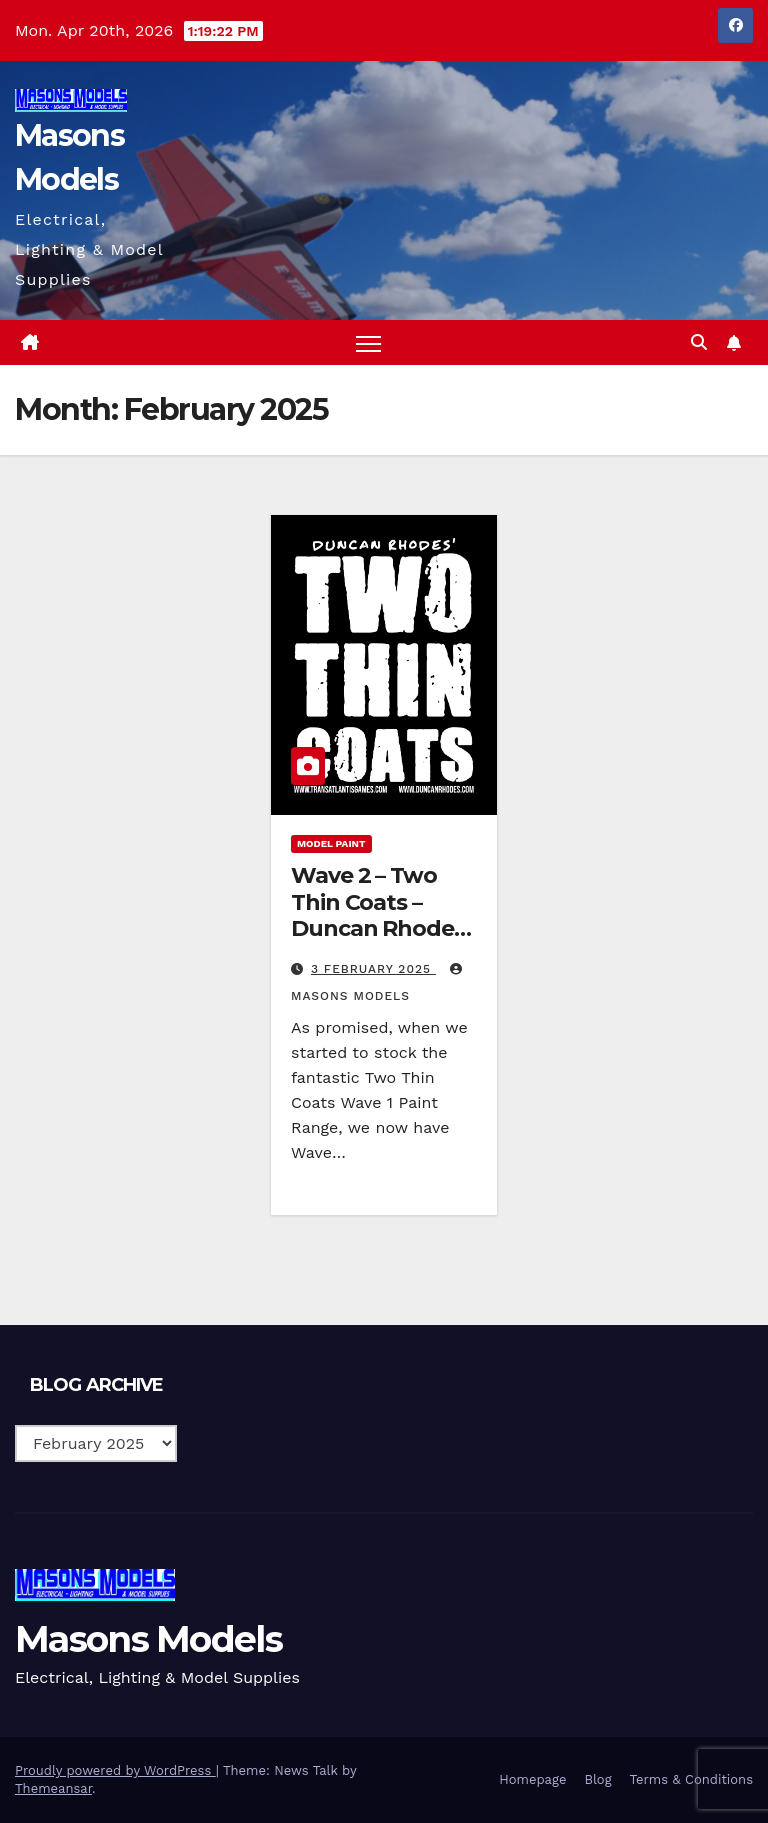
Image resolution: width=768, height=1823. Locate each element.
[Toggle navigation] (368, 342)
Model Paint (331, 843)
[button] (699, 342)
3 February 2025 (373, 969)
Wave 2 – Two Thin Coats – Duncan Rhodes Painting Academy (378, 928)
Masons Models (148, 1639)
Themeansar (53, 1788)
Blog (597, 1779)
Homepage (532, 1779)
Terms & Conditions (691, 1779)
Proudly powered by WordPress (115, 1770)
